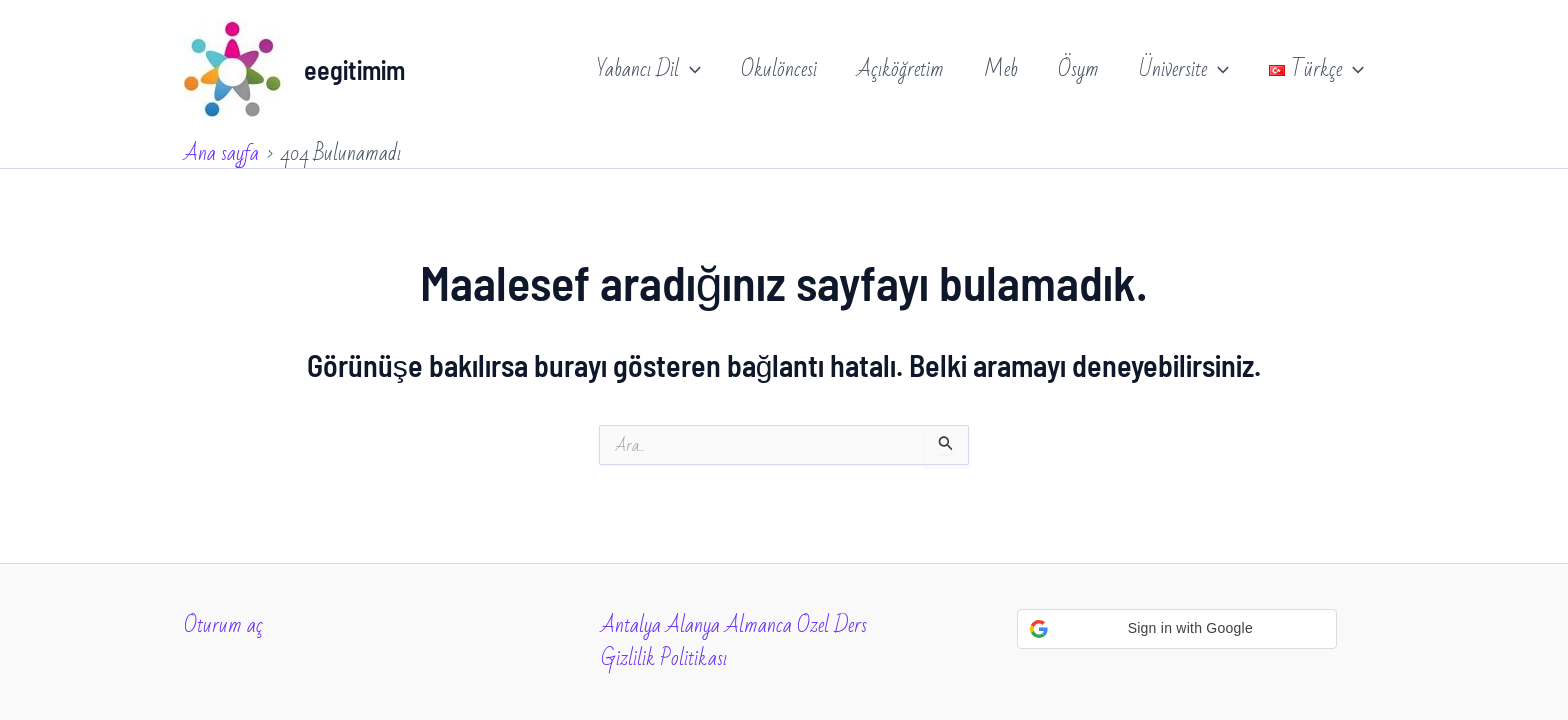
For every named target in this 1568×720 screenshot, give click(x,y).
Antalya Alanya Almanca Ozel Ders (734, 625)
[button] (1177, 629)
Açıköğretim (900, 69)
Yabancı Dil (649, 70)
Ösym (1078, 69)
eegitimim (354, 69)
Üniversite (1184, 70)
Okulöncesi (779, 69)
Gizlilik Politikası (664, 658)
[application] (690, 70)
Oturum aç (223, 625)
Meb (1001, 69)
